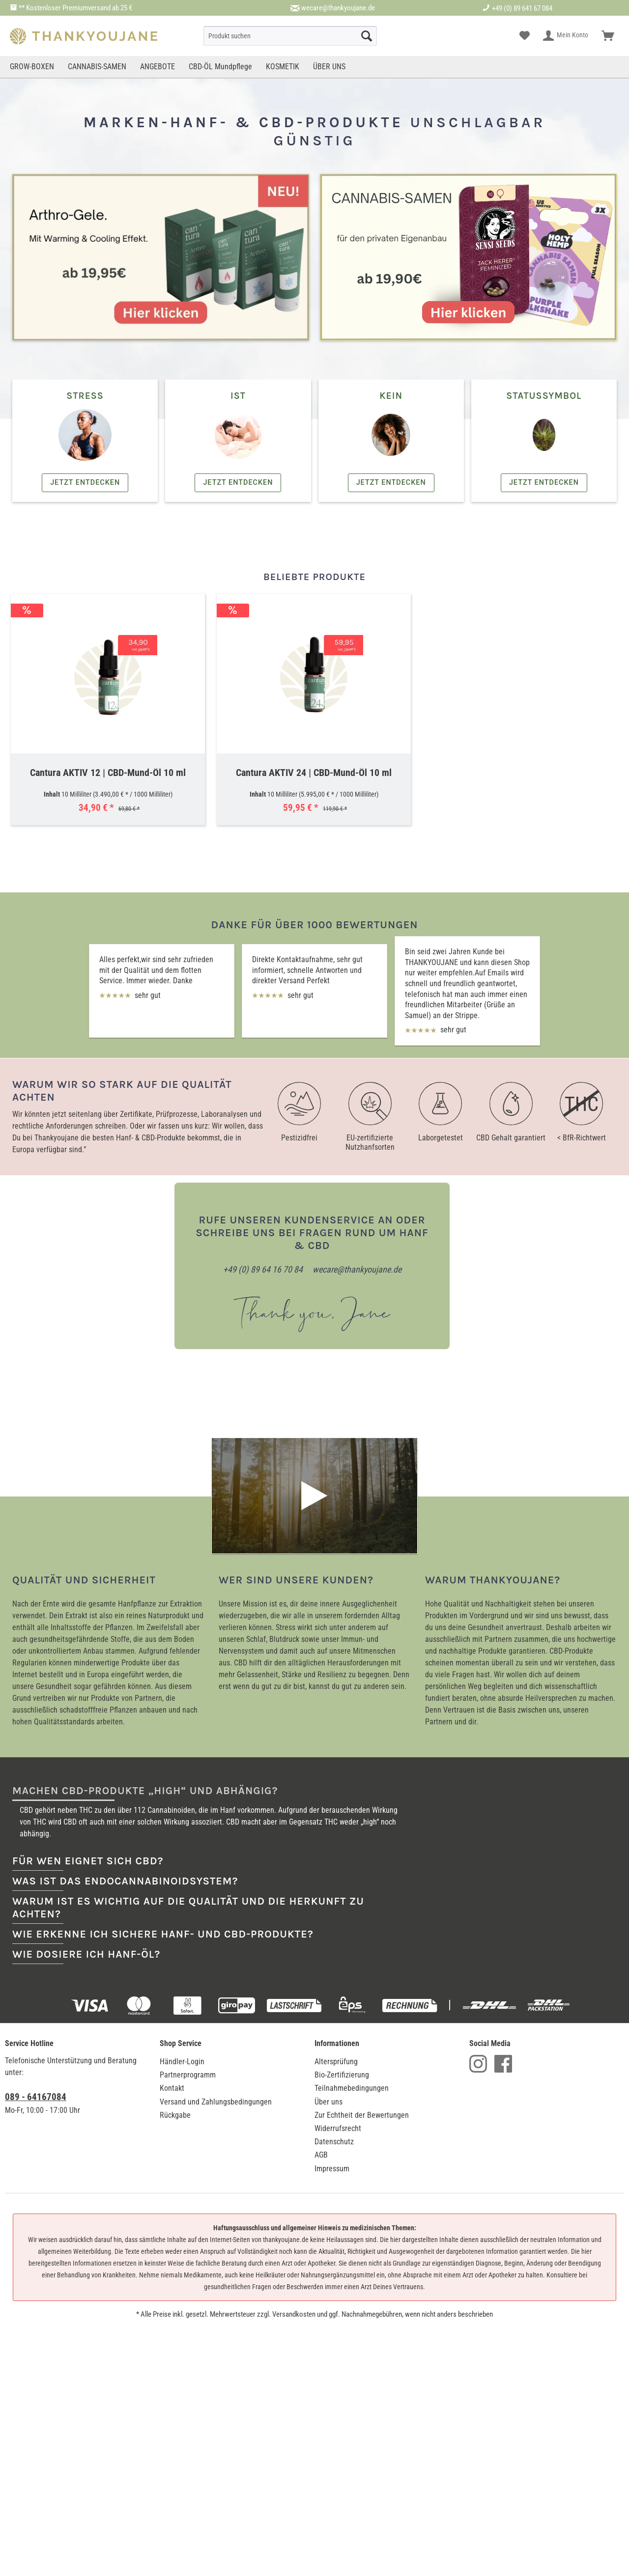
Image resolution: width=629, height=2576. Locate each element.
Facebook (503, 1948)
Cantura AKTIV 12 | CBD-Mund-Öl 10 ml (108, 773)
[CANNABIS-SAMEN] (97, 67)
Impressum (331, 2052)
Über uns (328, 1986)
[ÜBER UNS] (329, 67)
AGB (321, 2039)
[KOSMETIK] (282, 67)
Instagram (478, 1948)
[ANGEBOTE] (157, 67)
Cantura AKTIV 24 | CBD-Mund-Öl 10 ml (314, 773)
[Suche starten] (366, 36)
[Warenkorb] (608, 36)
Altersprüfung (336, 1946)
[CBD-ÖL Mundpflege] (220, 67)
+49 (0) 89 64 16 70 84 (263, 1269)
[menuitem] (290, 36)
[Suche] (290, 36)
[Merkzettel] (525, 36)
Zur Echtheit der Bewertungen (361, 1999)
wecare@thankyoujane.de (338, 7)
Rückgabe (175, 1999)
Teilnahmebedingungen (351, 1972)
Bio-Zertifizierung (341, 1959)
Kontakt (172, 1972)
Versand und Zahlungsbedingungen (216, 1986)
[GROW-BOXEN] (33, 67)
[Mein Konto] (566, 36)
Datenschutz (334, 2026)
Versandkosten (293, 2198)
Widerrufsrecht (337, 2013)
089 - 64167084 (35, 1981)
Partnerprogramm (188, 1959)
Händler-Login (182, 1946)
